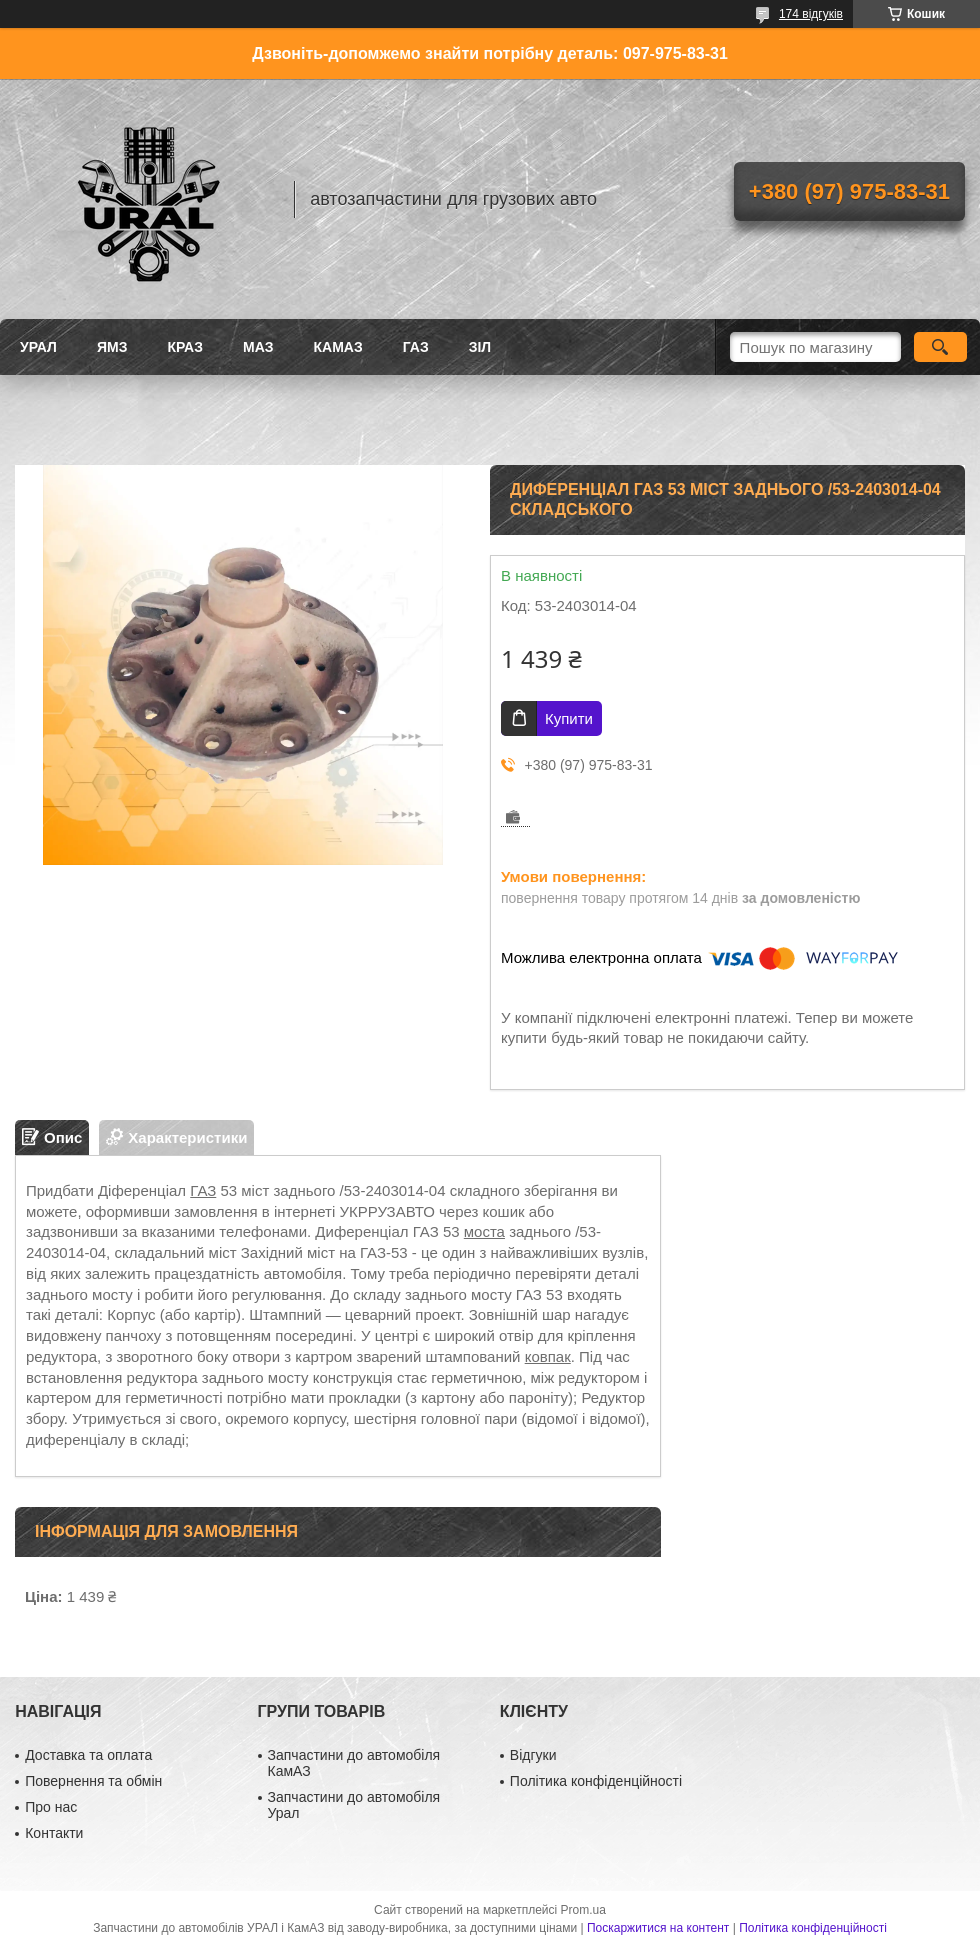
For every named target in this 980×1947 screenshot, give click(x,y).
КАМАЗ (338, 347)
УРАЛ (38, 347)
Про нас (51, 1807)
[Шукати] (940, 347)
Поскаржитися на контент (658, 1928)
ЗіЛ (480, 347)
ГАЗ (416, 347)
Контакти (54, 1833)
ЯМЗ (112, 347)
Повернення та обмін (93, 1781)
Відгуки (533, 1755)
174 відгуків (811, 14)
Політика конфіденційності (596, 1781)
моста (484, 1231)
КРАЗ (185, 347)
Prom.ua (583, 1910)
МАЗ (258, 347)
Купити (569, 718)
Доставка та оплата (88, 1755)
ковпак (548, 1356)
